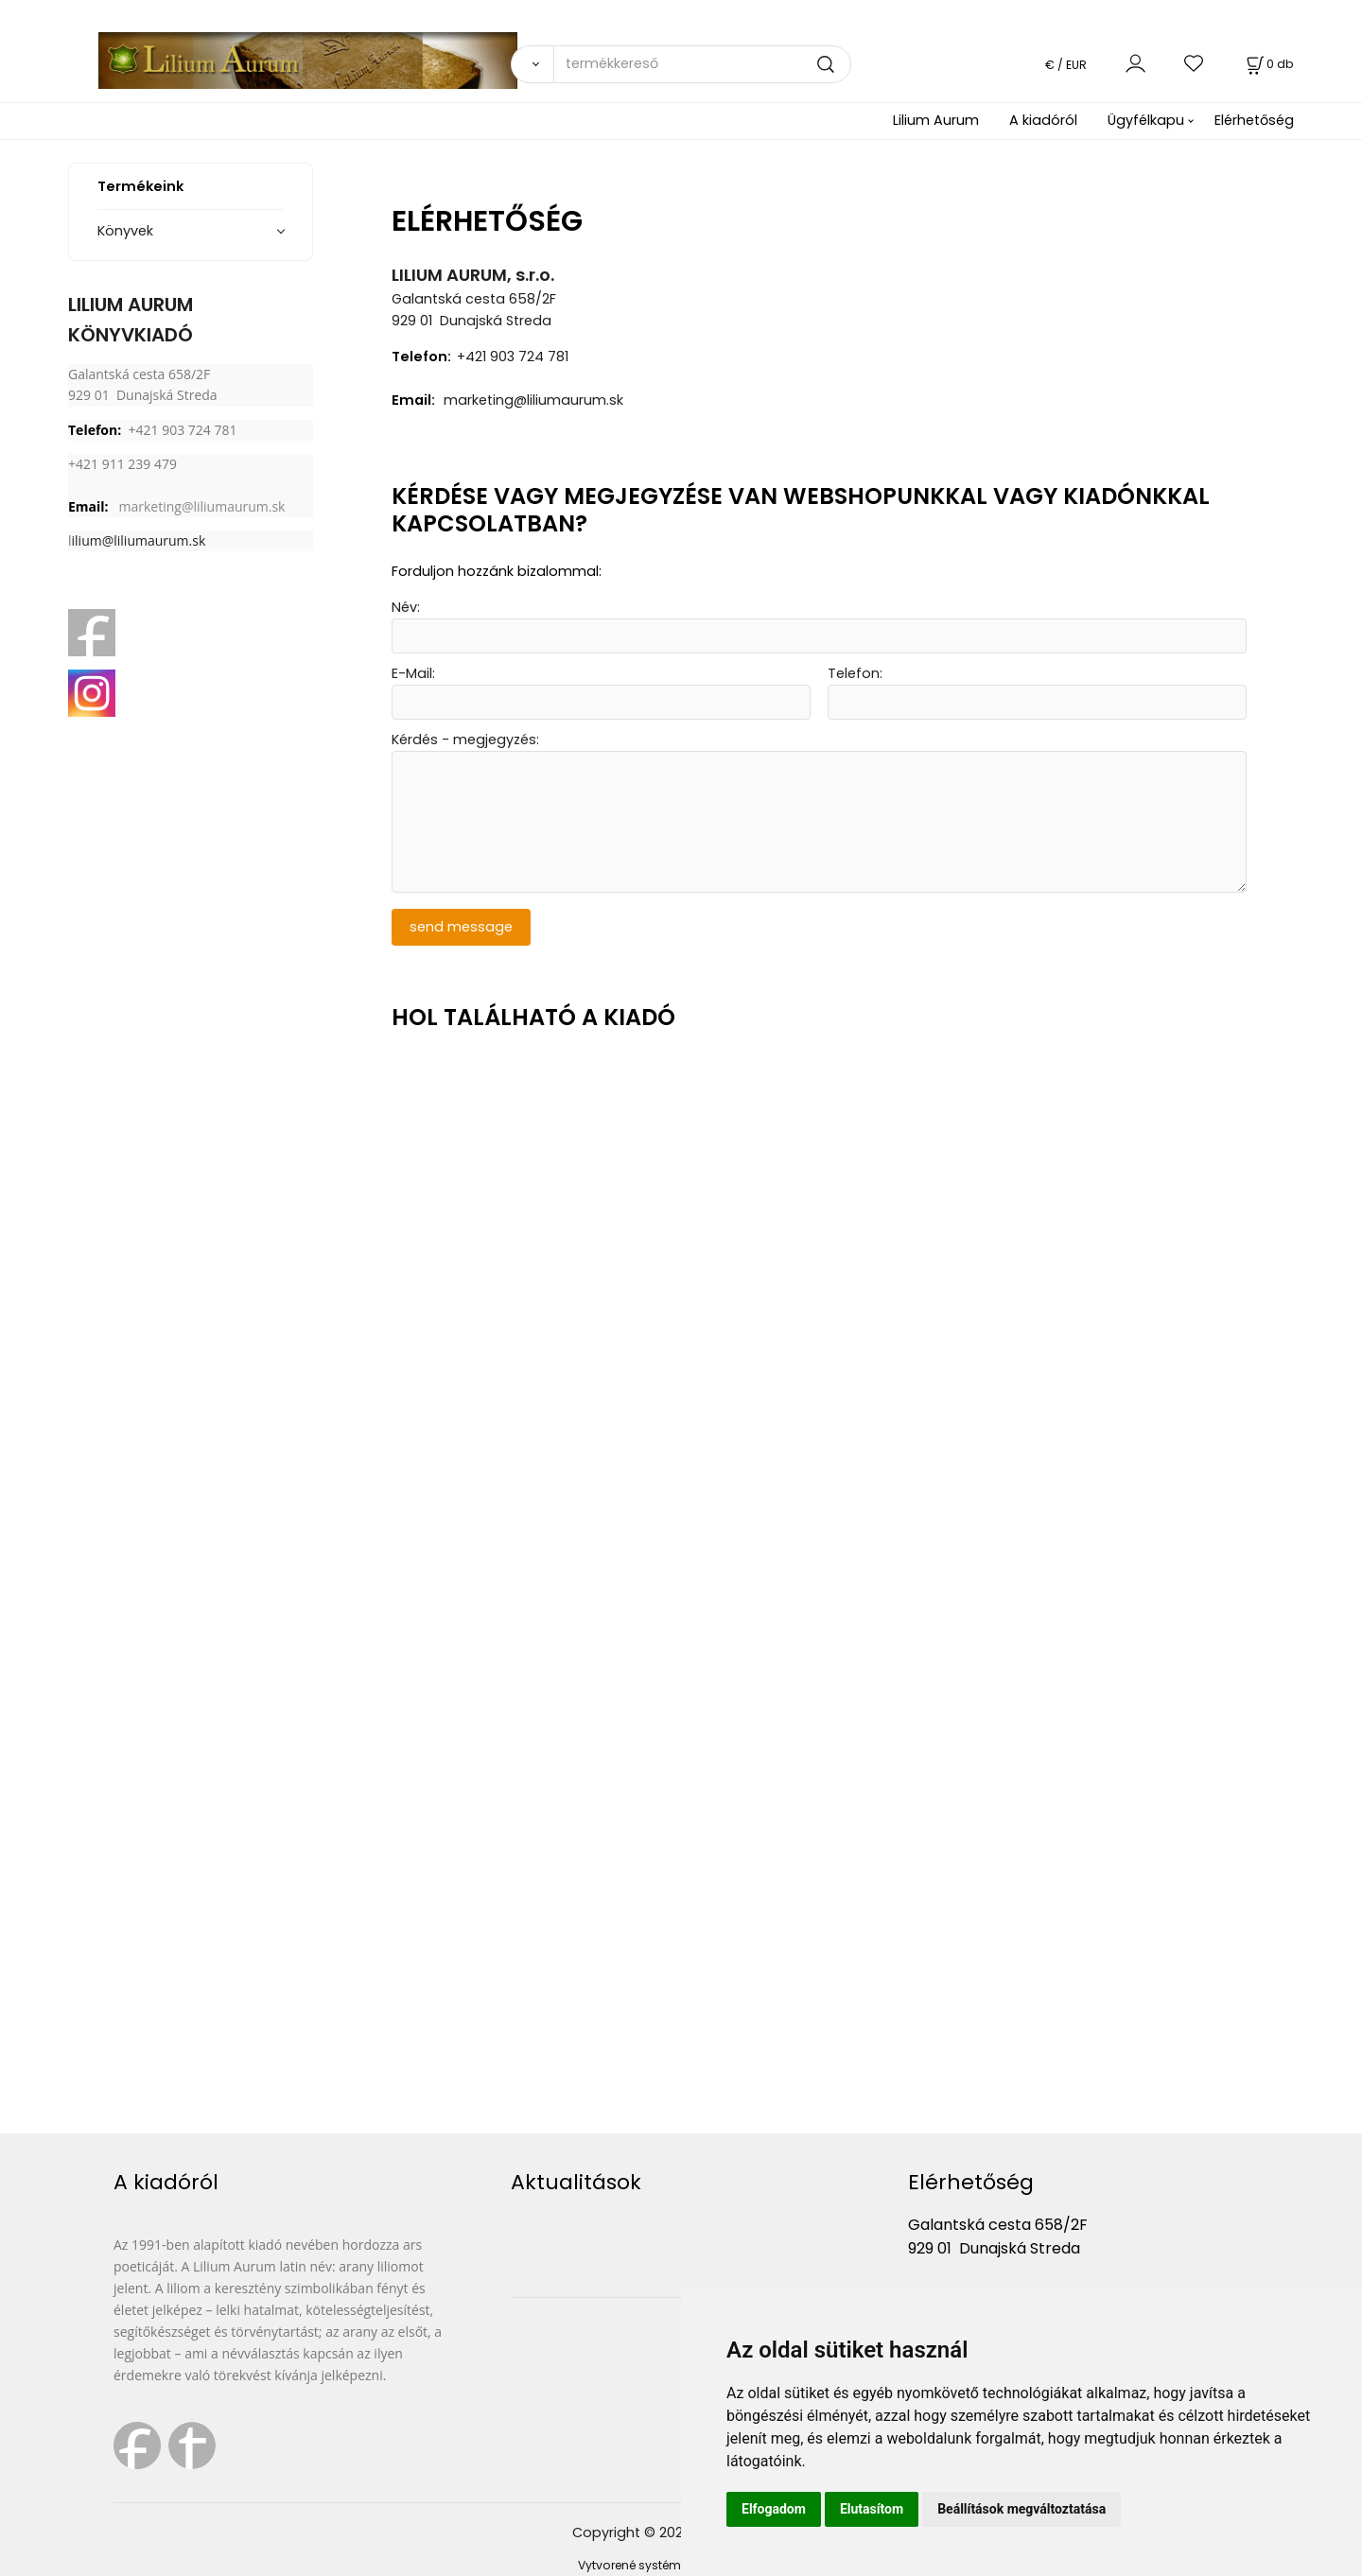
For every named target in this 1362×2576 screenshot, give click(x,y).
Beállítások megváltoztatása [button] (1021, 2508)
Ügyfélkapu (1146, 120)
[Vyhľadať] (532, 64)
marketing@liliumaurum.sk (202, 506)
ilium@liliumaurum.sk (139, 540)
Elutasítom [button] (871, 2508)
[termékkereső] (702, 64)
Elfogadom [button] (774, 2508)
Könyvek (125, 230)
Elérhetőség (1254, 120)
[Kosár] (1268, 64)
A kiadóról (1043, 120)
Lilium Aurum (936, 120)
